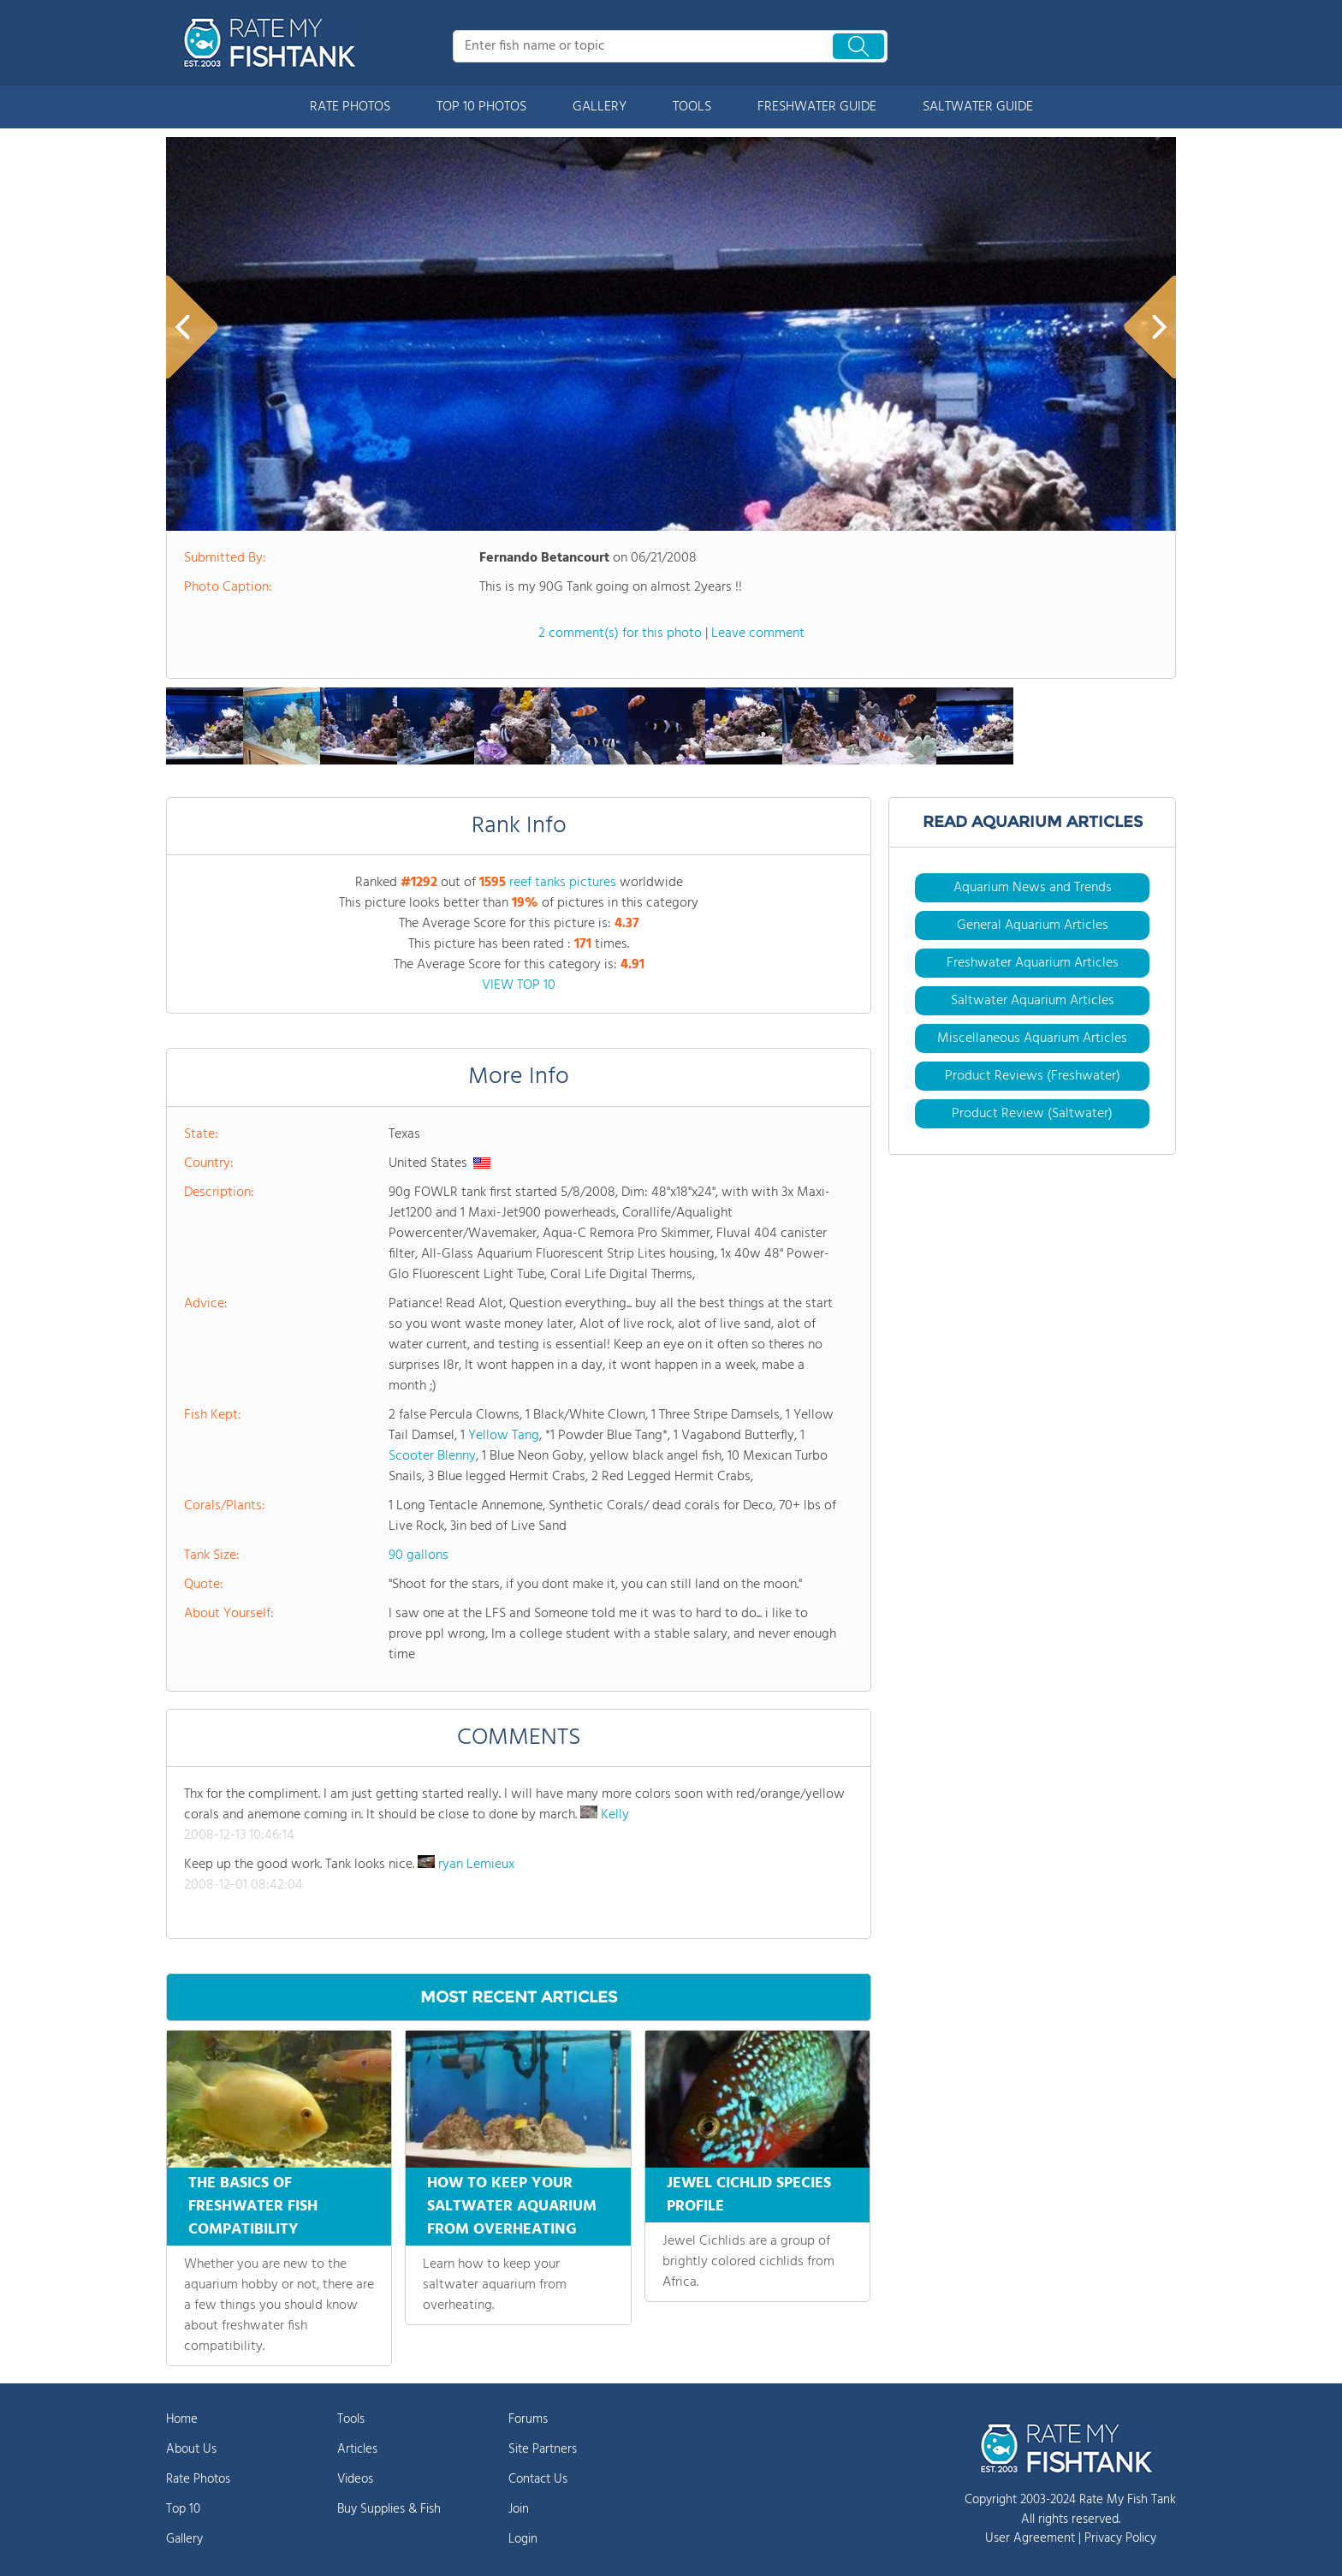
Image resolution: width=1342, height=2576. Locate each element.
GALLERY (599, 107)
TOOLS (692, 107)
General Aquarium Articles (1032, 925)
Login (522, 2539)
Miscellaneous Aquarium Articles (1032, 1038)
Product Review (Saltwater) (1032, 1114)
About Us (191, 2449)
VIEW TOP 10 (518, 985)
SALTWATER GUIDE (978, 107)
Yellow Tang (503, 1436)
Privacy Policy (1120, 2538)
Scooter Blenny (432, 1456)
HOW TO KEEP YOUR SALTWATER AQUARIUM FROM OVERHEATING (512, 2206)
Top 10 (183, 2509)
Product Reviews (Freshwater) (1032, 1076)
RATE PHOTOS (350, 107)
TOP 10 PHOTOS (481, 107)
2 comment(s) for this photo (620, 633)
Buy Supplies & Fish (389, 2509)
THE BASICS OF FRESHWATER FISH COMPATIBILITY (253, 2206)
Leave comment (758, 633)
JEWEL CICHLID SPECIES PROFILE (749, 2195)
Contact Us (537, 2479)
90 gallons (418, 1555)
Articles (357, 2449)
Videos (355, 2479)
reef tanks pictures (562, 883)
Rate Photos (198, 2479)
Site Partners (542, 2449)
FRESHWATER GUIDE (816, 107)
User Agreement (1030, 2538)
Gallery (184, 2539)
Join (518, 2509)
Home (182, 2419)
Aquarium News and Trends (1032, 888)
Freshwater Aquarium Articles (1033, 963)
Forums (528, 2419)
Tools (351, 2419)
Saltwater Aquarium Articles (1032, 1001)
